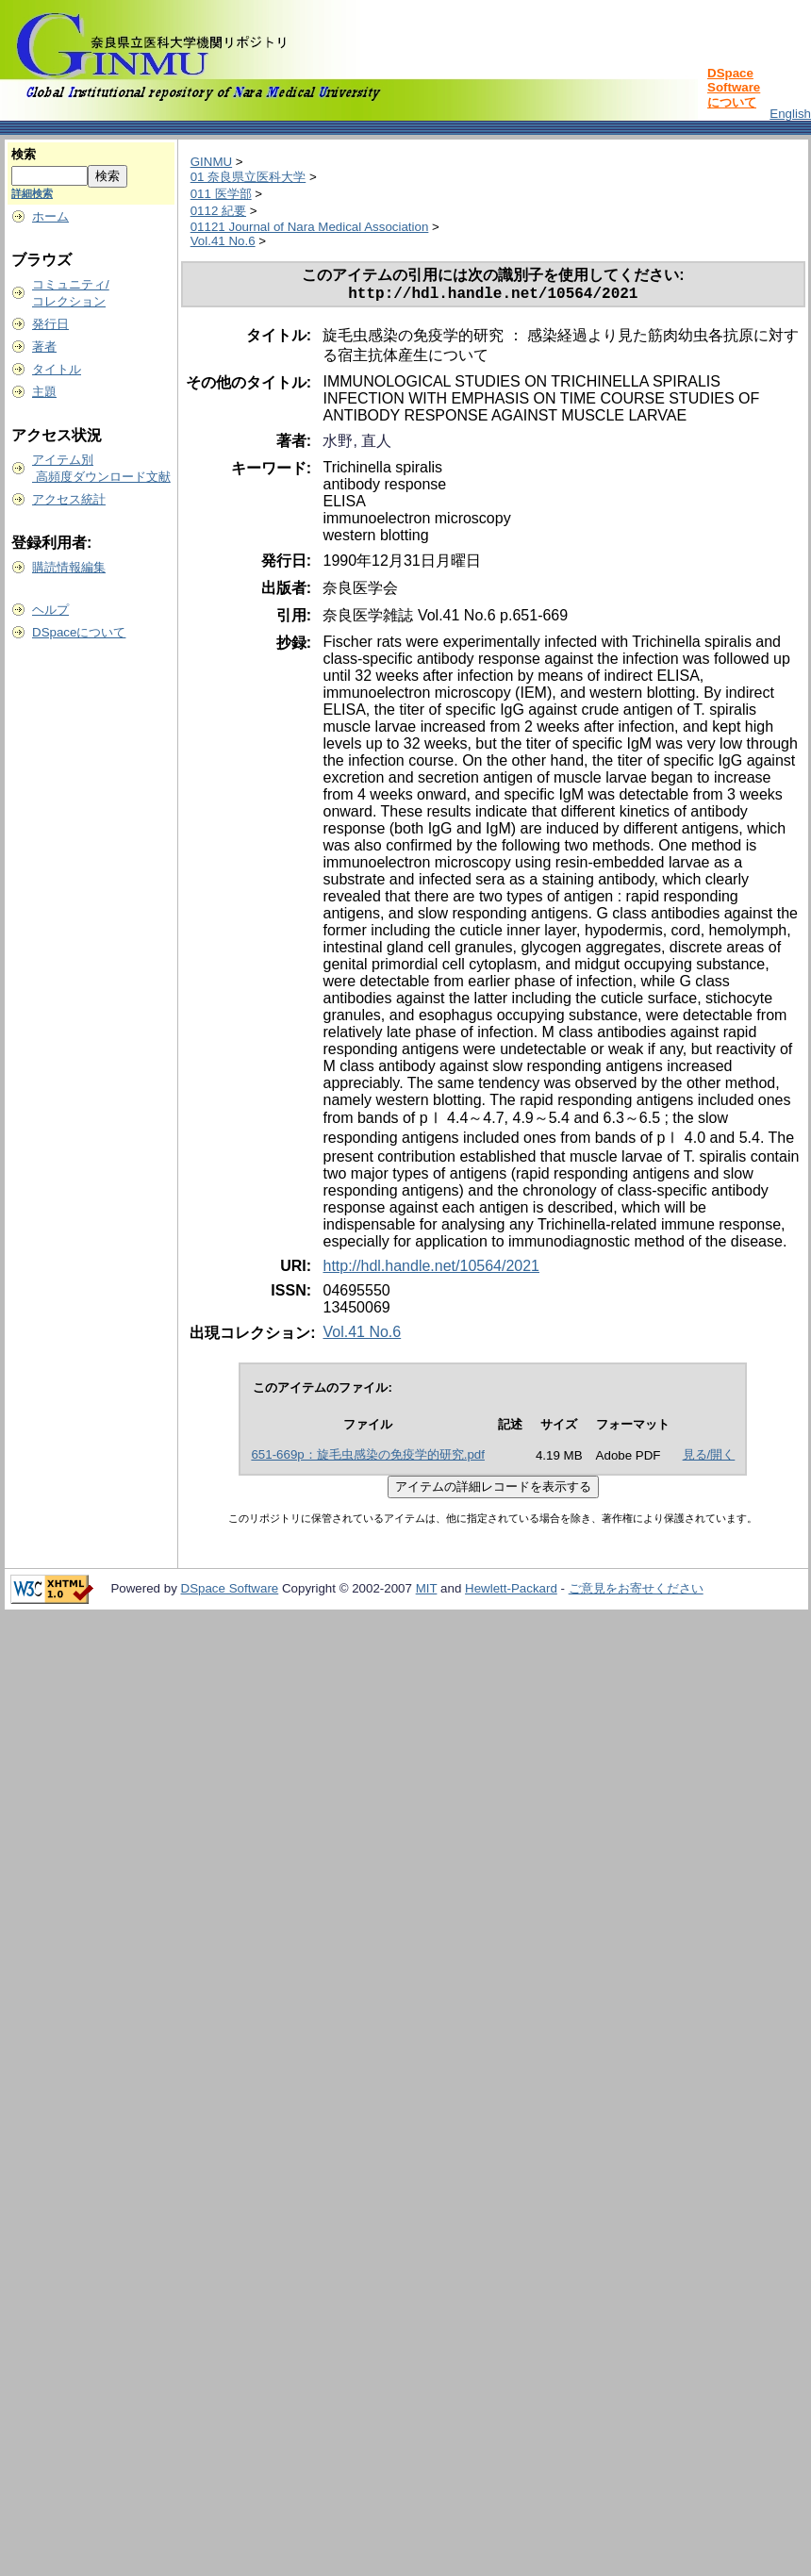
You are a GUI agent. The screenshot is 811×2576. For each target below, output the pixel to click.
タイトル (56, 369)
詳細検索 (32, 193)
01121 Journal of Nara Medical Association (309, 227)
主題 (44, 392)
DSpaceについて (78, 632)
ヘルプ (50, 610)
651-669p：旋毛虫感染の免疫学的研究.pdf (368, 1458)
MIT (427, 1592)
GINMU (211, 162)
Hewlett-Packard (511, 1592)
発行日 (50, 324)
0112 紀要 (218, 211)
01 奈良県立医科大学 (248, 177)
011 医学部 (221, 194)
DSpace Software (230, 1592)
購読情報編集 (69, 567)
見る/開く (709, 1458)
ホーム (50, 216)
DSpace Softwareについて (733, 87)
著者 (44, 346)
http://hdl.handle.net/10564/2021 (431, 1270)
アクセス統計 (69, 499)
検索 (23, 154)
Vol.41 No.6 (223, 241)
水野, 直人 (357, 445)
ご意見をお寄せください (636, 1592)
